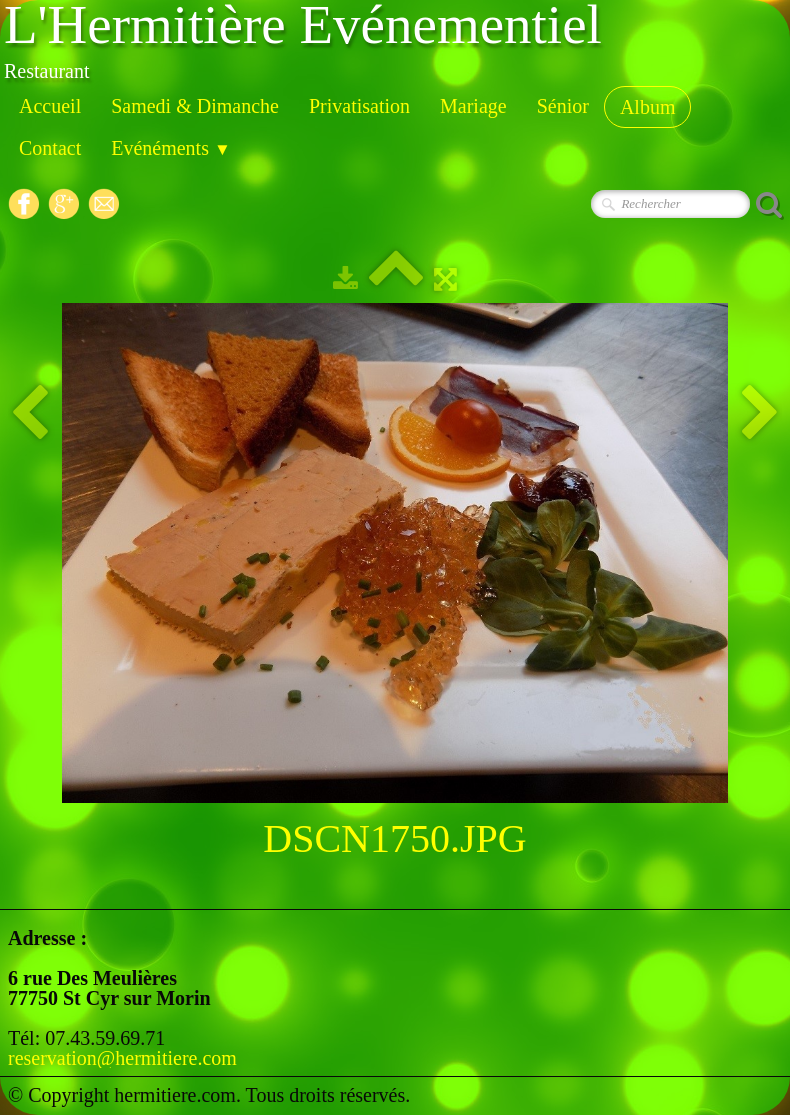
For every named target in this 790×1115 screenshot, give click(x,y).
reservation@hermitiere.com (122, 1058)
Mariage (473, 106)
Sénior (563, 106)
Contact (50, 148)
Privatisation (359, 106)
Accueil (50, 106)
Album (648, 107)
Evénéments (171, 148)
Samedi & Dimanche (195, 106)
